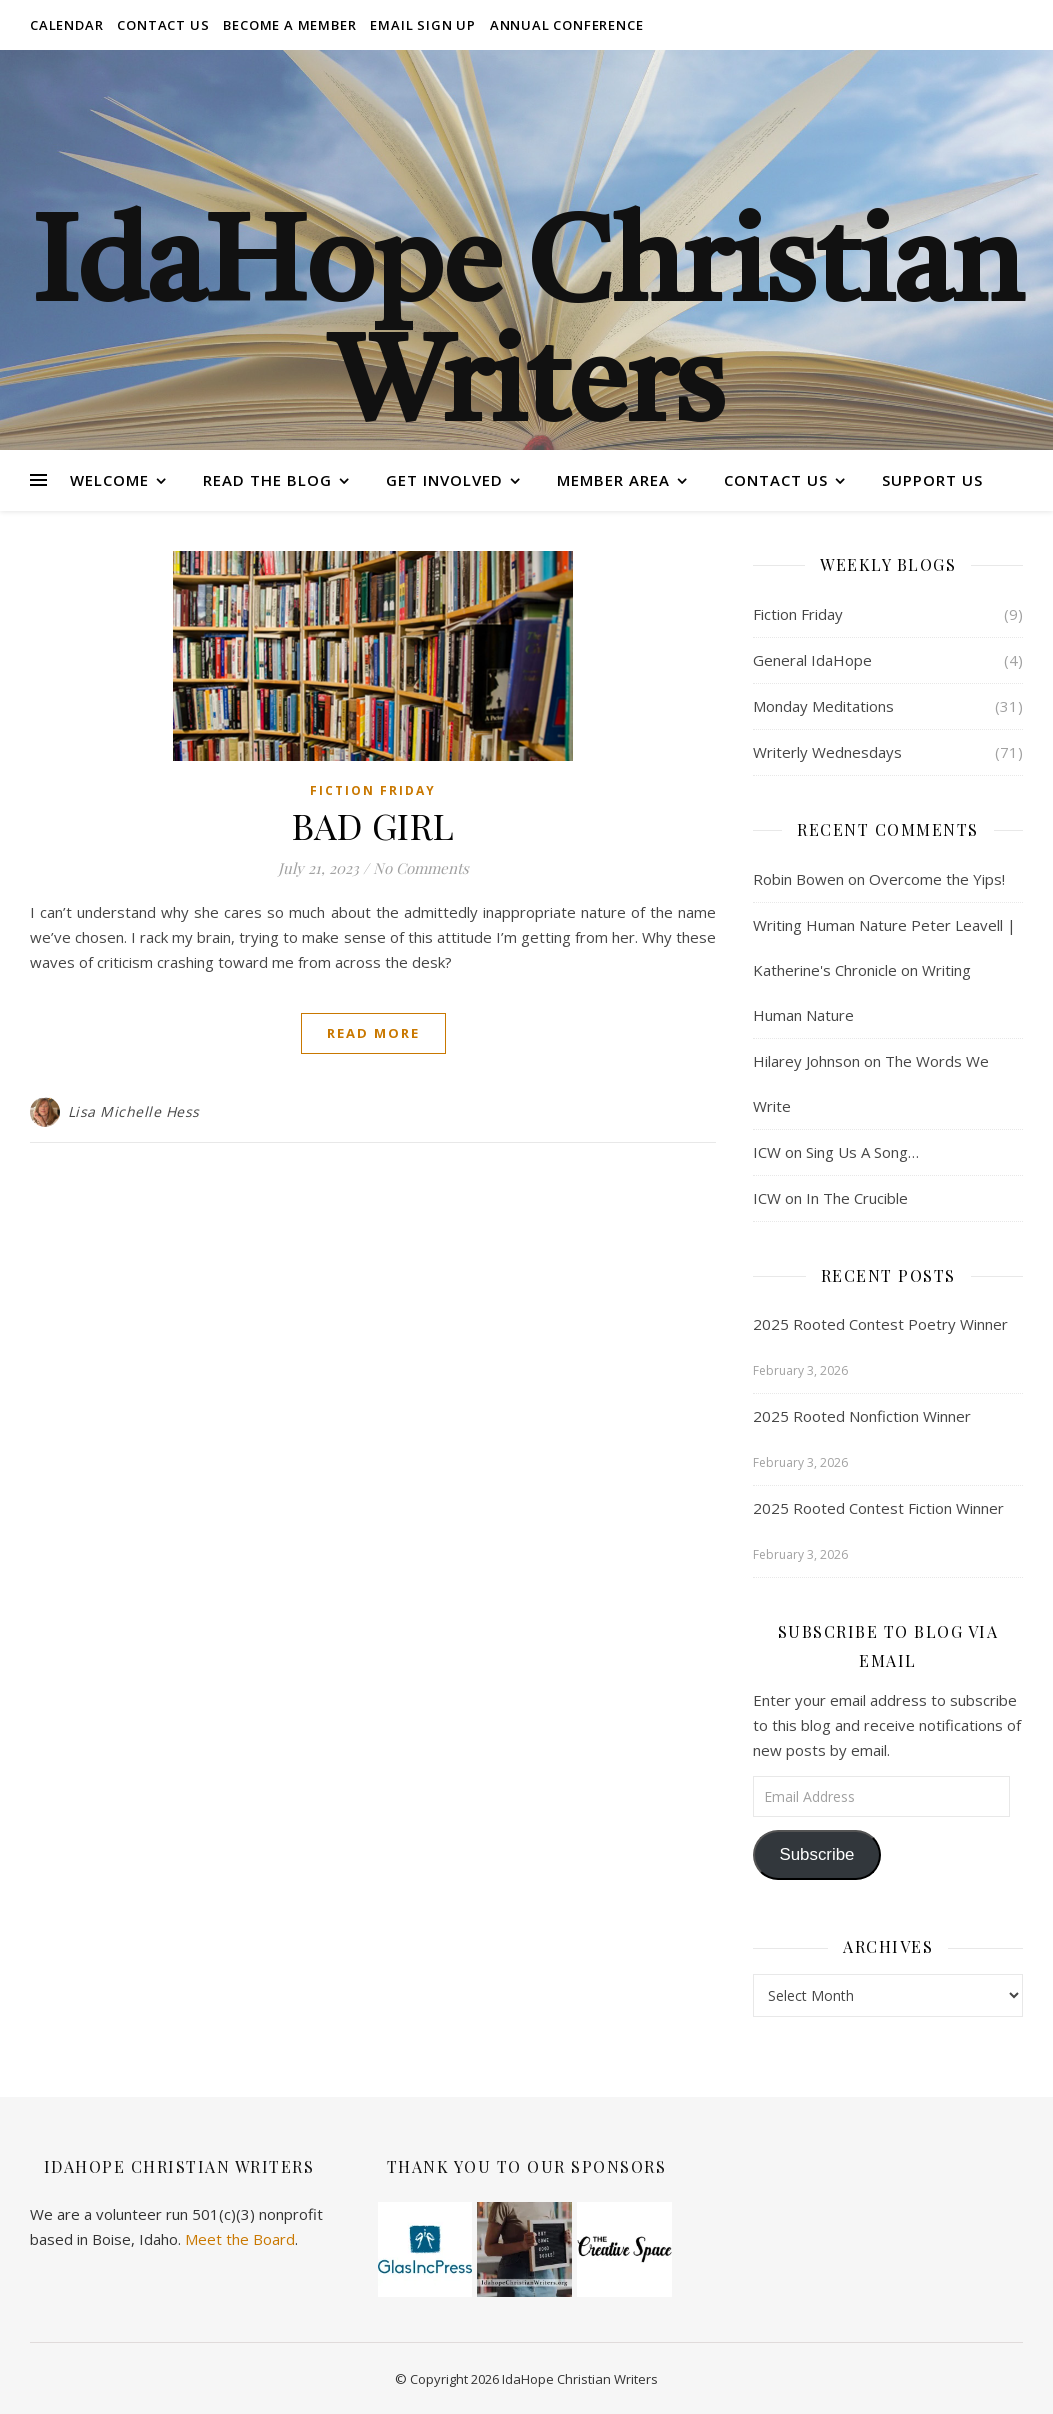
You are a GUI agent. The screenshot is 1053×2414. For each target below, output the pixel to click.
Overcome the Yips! (937, 879)
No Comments (421, 868)
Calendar (66, 25)
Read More (373, 1033)
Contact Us (163, 25)
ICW (767, 1152)
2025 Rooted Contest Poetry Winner (880, 1324)
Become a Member (289, 25)
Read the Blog (267, 480)
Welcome (109, 480)
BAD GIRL (373, 825)
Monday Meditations (823, 706)
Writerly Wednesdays (827, 752)
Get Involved (444, 480)
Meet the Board (240, 2239)
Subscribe (816, 1854)
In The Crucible (857, 1198)
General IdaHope (812, 660)
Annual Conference (567, 25)
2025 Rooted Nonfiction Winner (862, 1416)
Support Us (932, 480)
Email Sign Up (422, 25)
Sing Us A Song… (862, 1152)
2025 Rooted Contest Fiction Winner (878, 1508)
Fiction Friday (373, 790)
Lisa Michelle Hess (134, 1111)
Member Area (613, 480)
